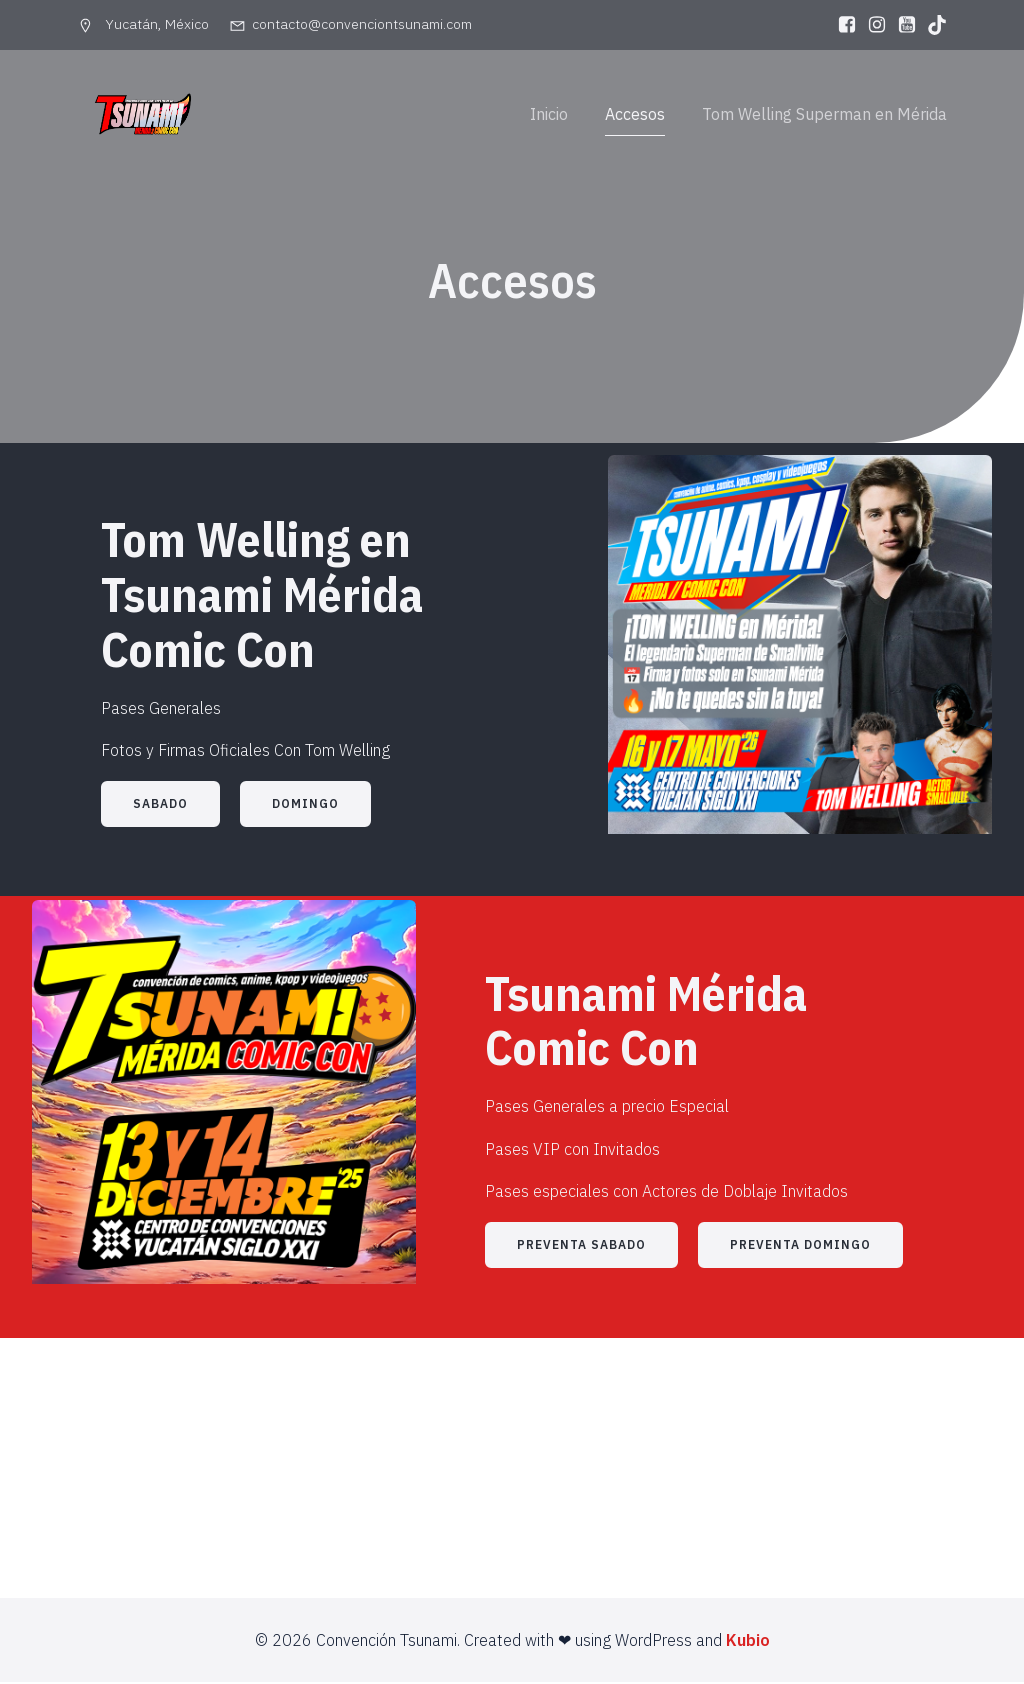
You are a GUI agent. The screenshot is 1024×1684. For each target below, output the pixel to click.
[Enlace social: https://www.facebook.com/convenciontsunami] (842, 25)
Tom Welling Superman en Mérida (824, 115)
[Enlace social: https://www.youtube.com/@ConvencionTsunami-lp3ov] (902, 25)
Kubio (748, 1642)
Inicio (549, 115)
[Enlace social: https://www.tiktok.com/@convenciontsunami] (932, 25)
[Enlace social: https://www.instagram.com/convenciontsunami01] (872, 25)
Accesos (635, 115)
